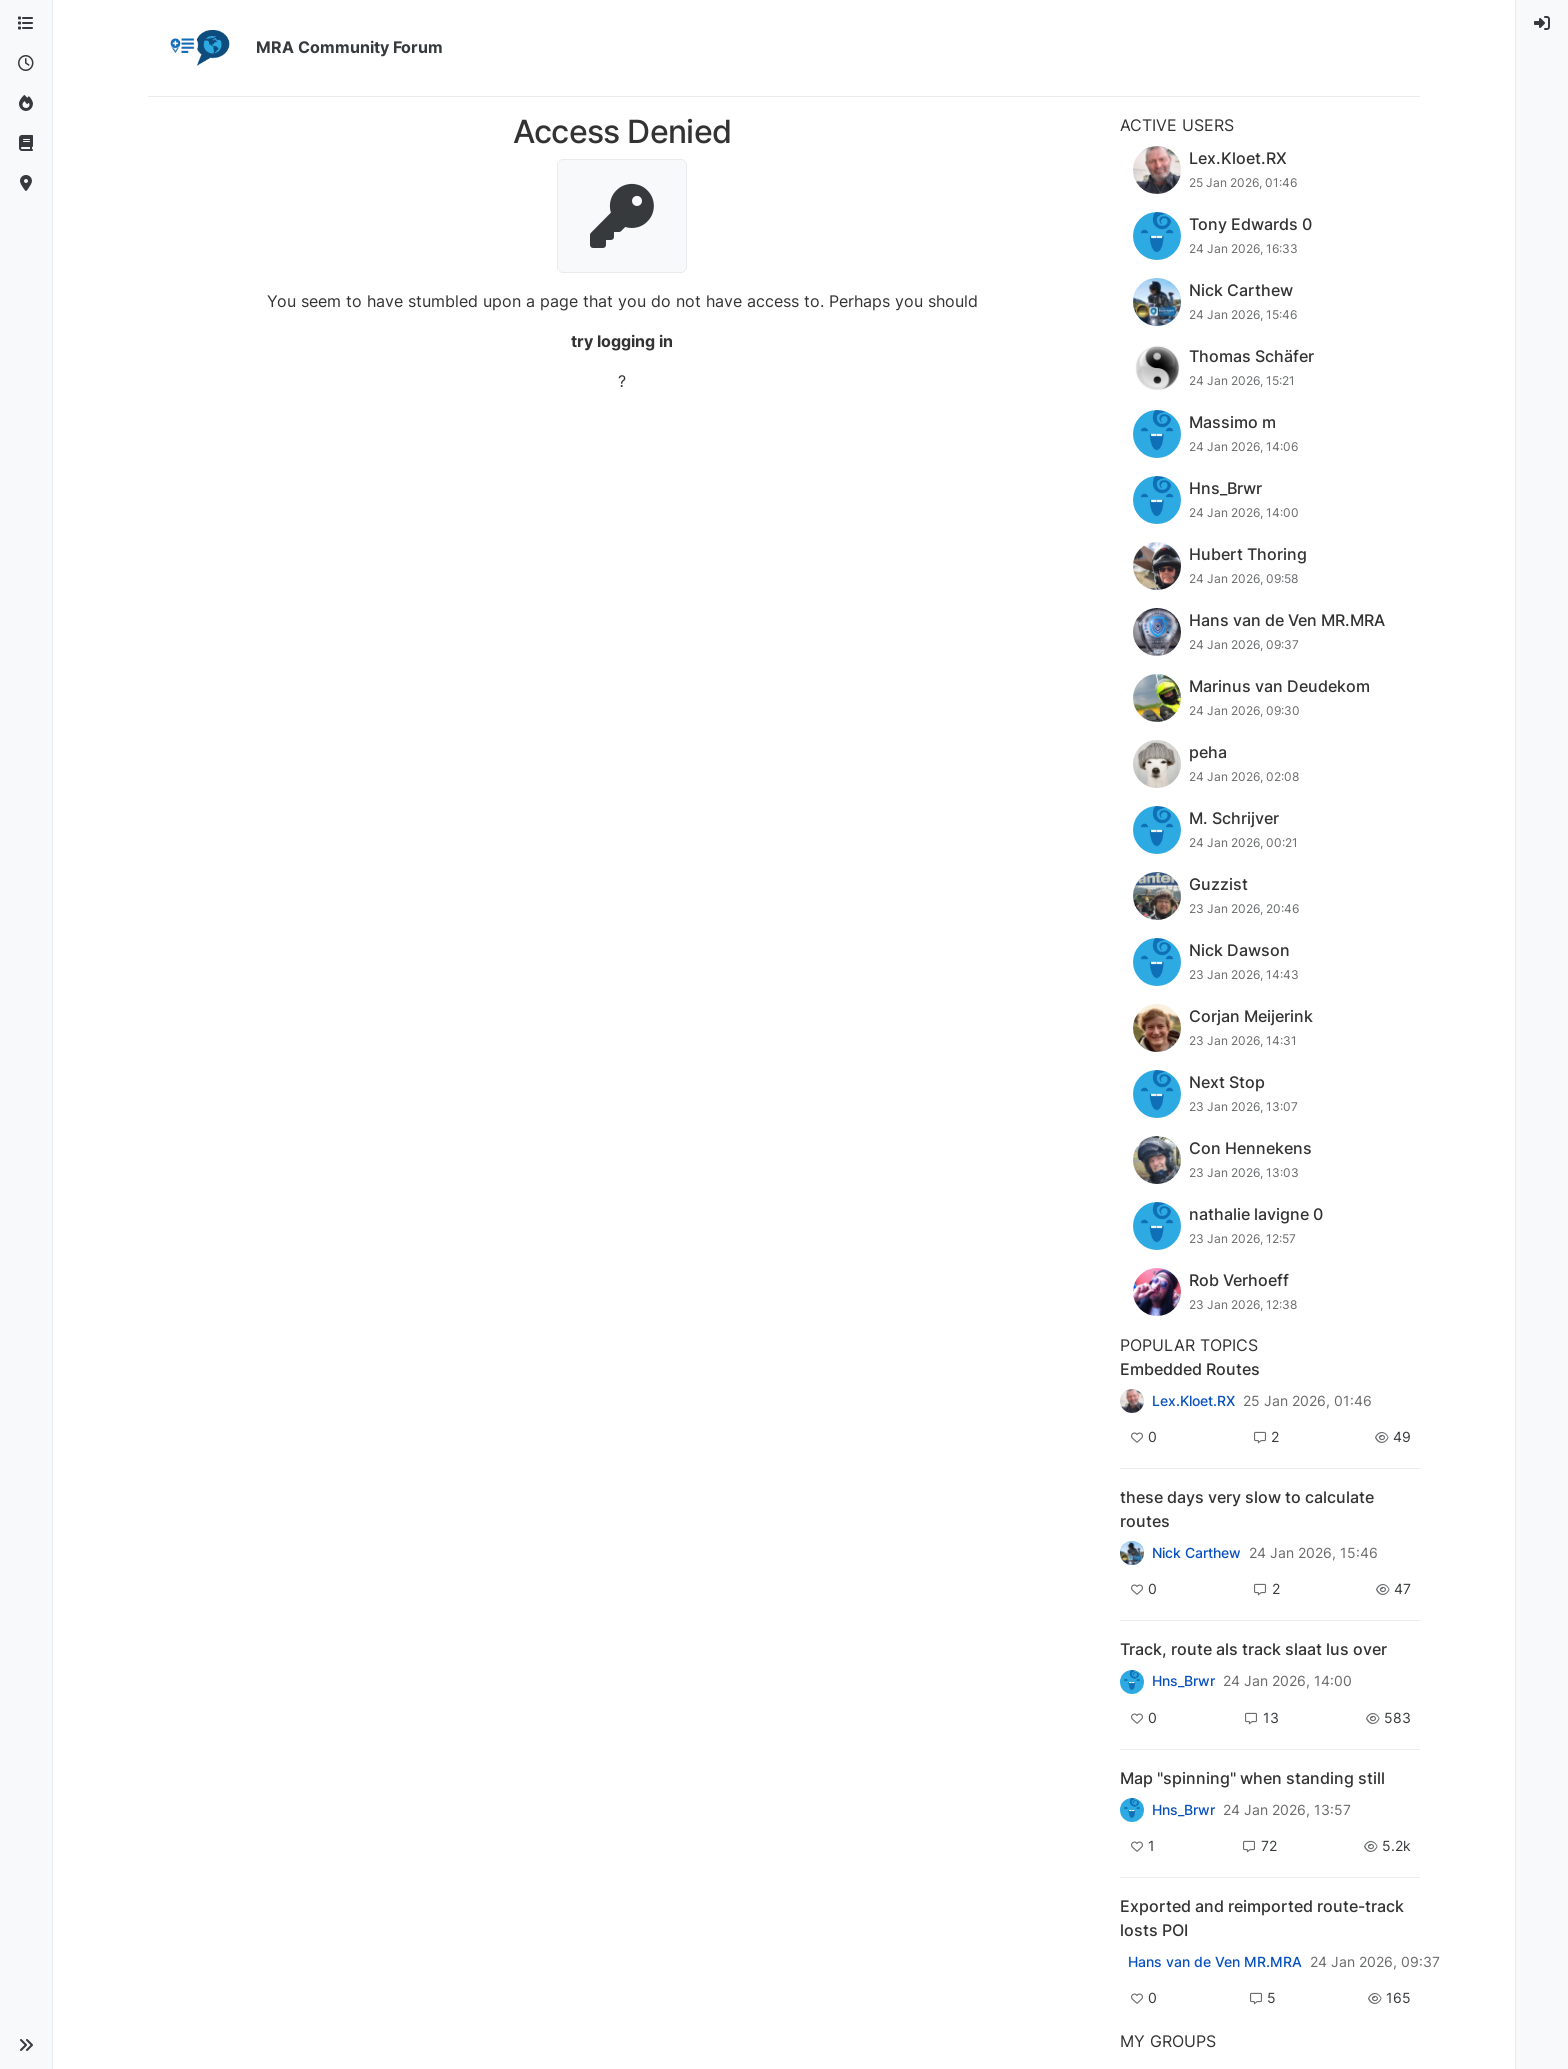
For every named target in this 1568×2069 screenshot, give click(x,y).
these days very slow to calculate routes (1247, 1509)
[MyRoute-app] (26, 184)
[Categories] (26, 24)
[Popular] (26, 104)
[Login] (1542, 24)
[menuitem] (1542, 24)
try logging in (622, 341)
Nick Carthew (1196, 1553)
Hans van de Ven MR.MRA (1215, 1962)
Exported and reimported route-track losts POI (1262, 1918)
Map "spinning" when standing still (1252, 1778)
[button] (26, 2045)
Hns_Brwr (1183, 1681)
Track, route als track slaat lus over (1253, 1649)
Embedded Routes (1190, 1369)
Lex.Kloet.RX (1193, 1401)
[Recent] (26, 64)
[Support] (26, 144)
